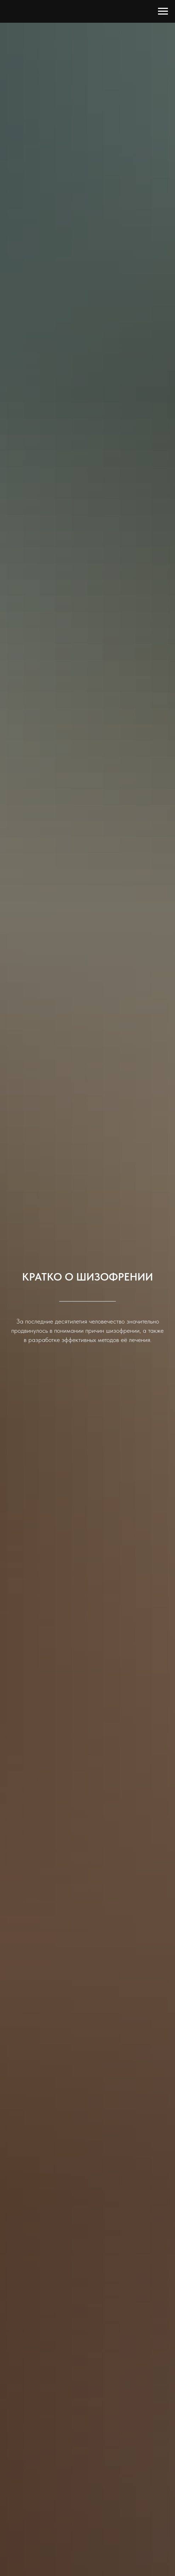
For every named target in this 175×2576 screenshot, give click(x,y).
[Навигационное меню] (163, 11)
